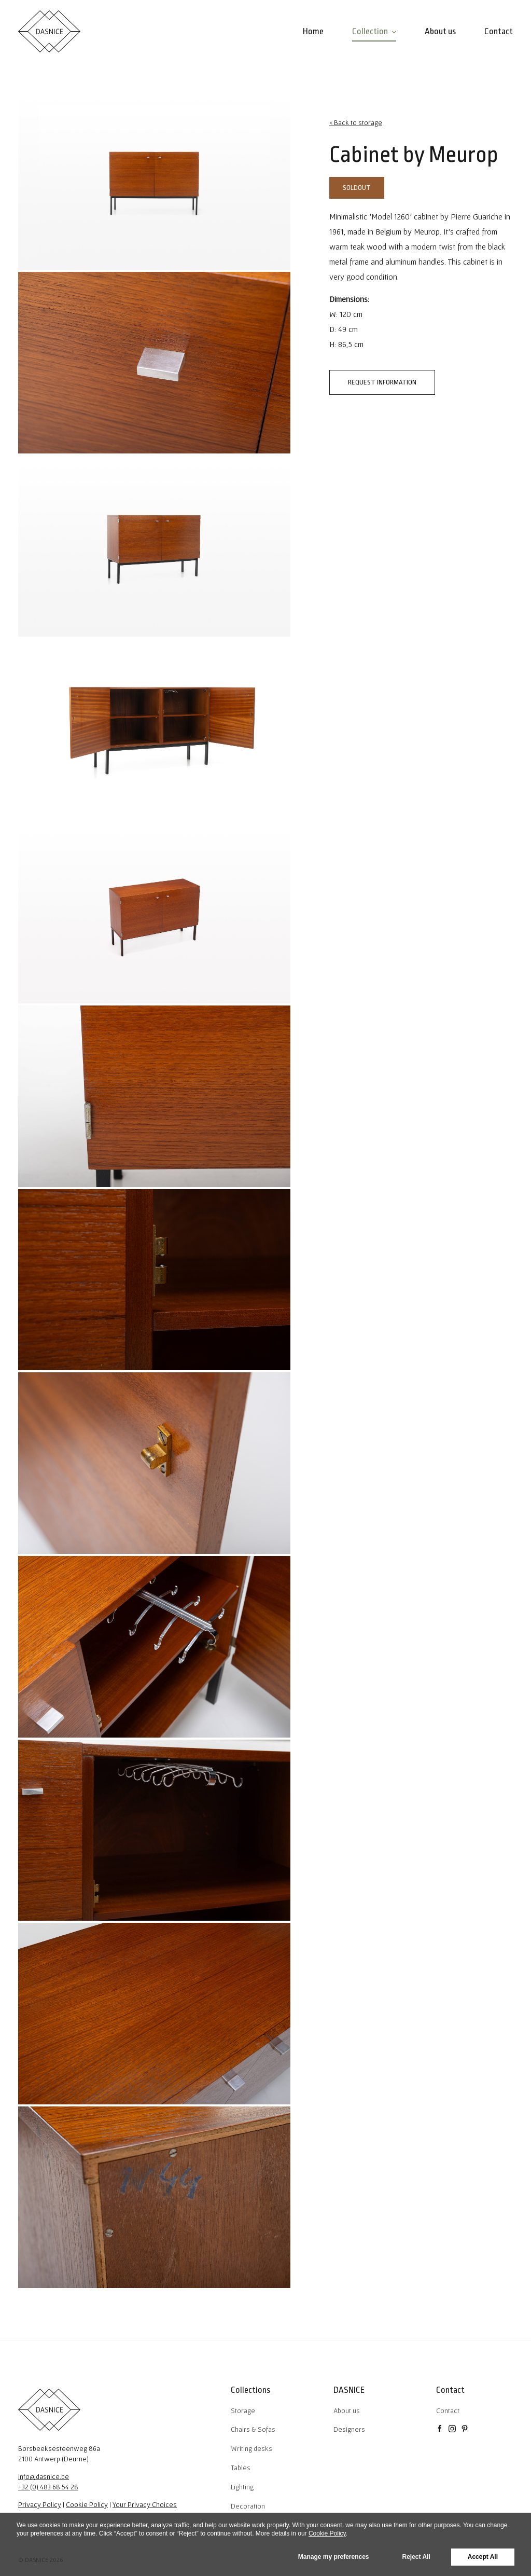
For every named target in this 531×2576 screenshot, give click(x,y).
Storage (243, 2410)
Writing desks (251, 2448)
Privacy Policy (39, 2504)
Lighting (242, 2487)
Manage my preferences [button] (333, 2556)
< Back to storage (355, 122)
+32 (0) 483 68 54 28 (48, 2487)
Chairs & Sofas (253, 2429)
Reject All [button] (416, 2556)
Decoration (248, 2506)
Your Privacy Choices (145, 2504)
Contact (447, 2410)
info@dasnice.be (43, 2476)
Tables (240, 2467)
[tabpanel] (154, 179)
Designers (349, 2429)
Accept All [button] (483, 2556)
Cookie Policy (87, 2504)
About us (346, 2410)
